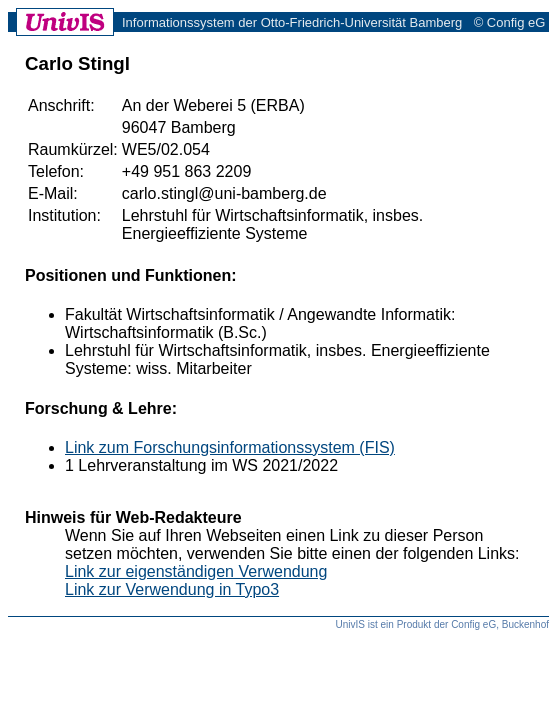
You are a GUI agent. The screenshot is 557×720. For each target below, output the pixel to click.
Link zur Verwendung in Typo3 (172, 589)
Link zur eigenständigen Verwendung (196, 571)
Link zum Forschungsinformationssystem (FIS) (230, 447)
